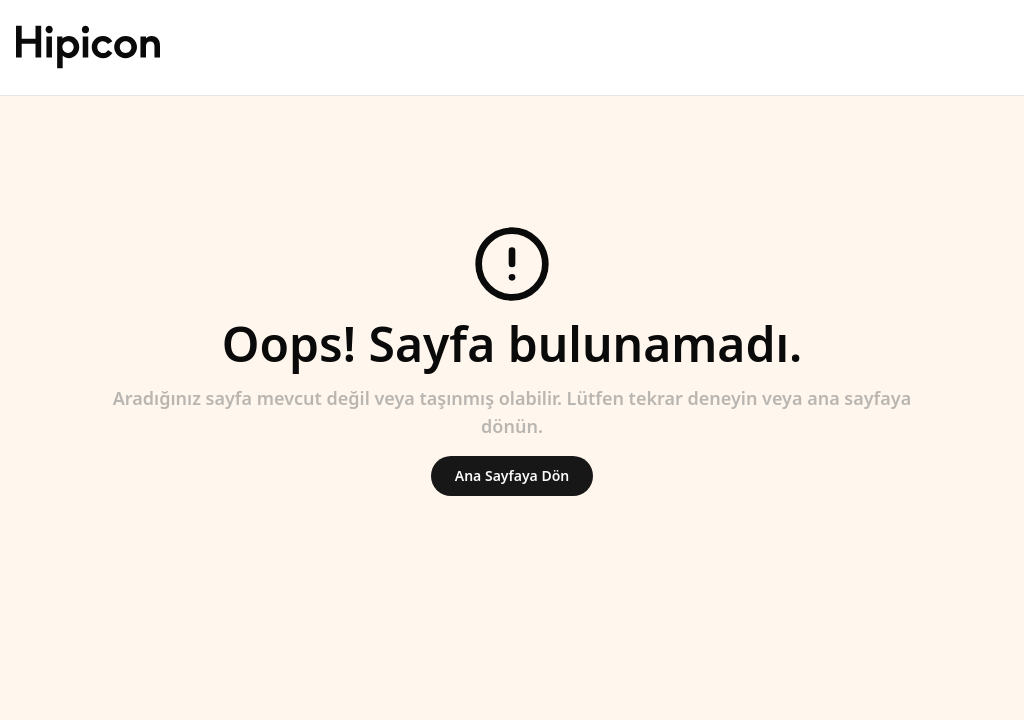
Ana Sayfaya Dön (512, 475)
